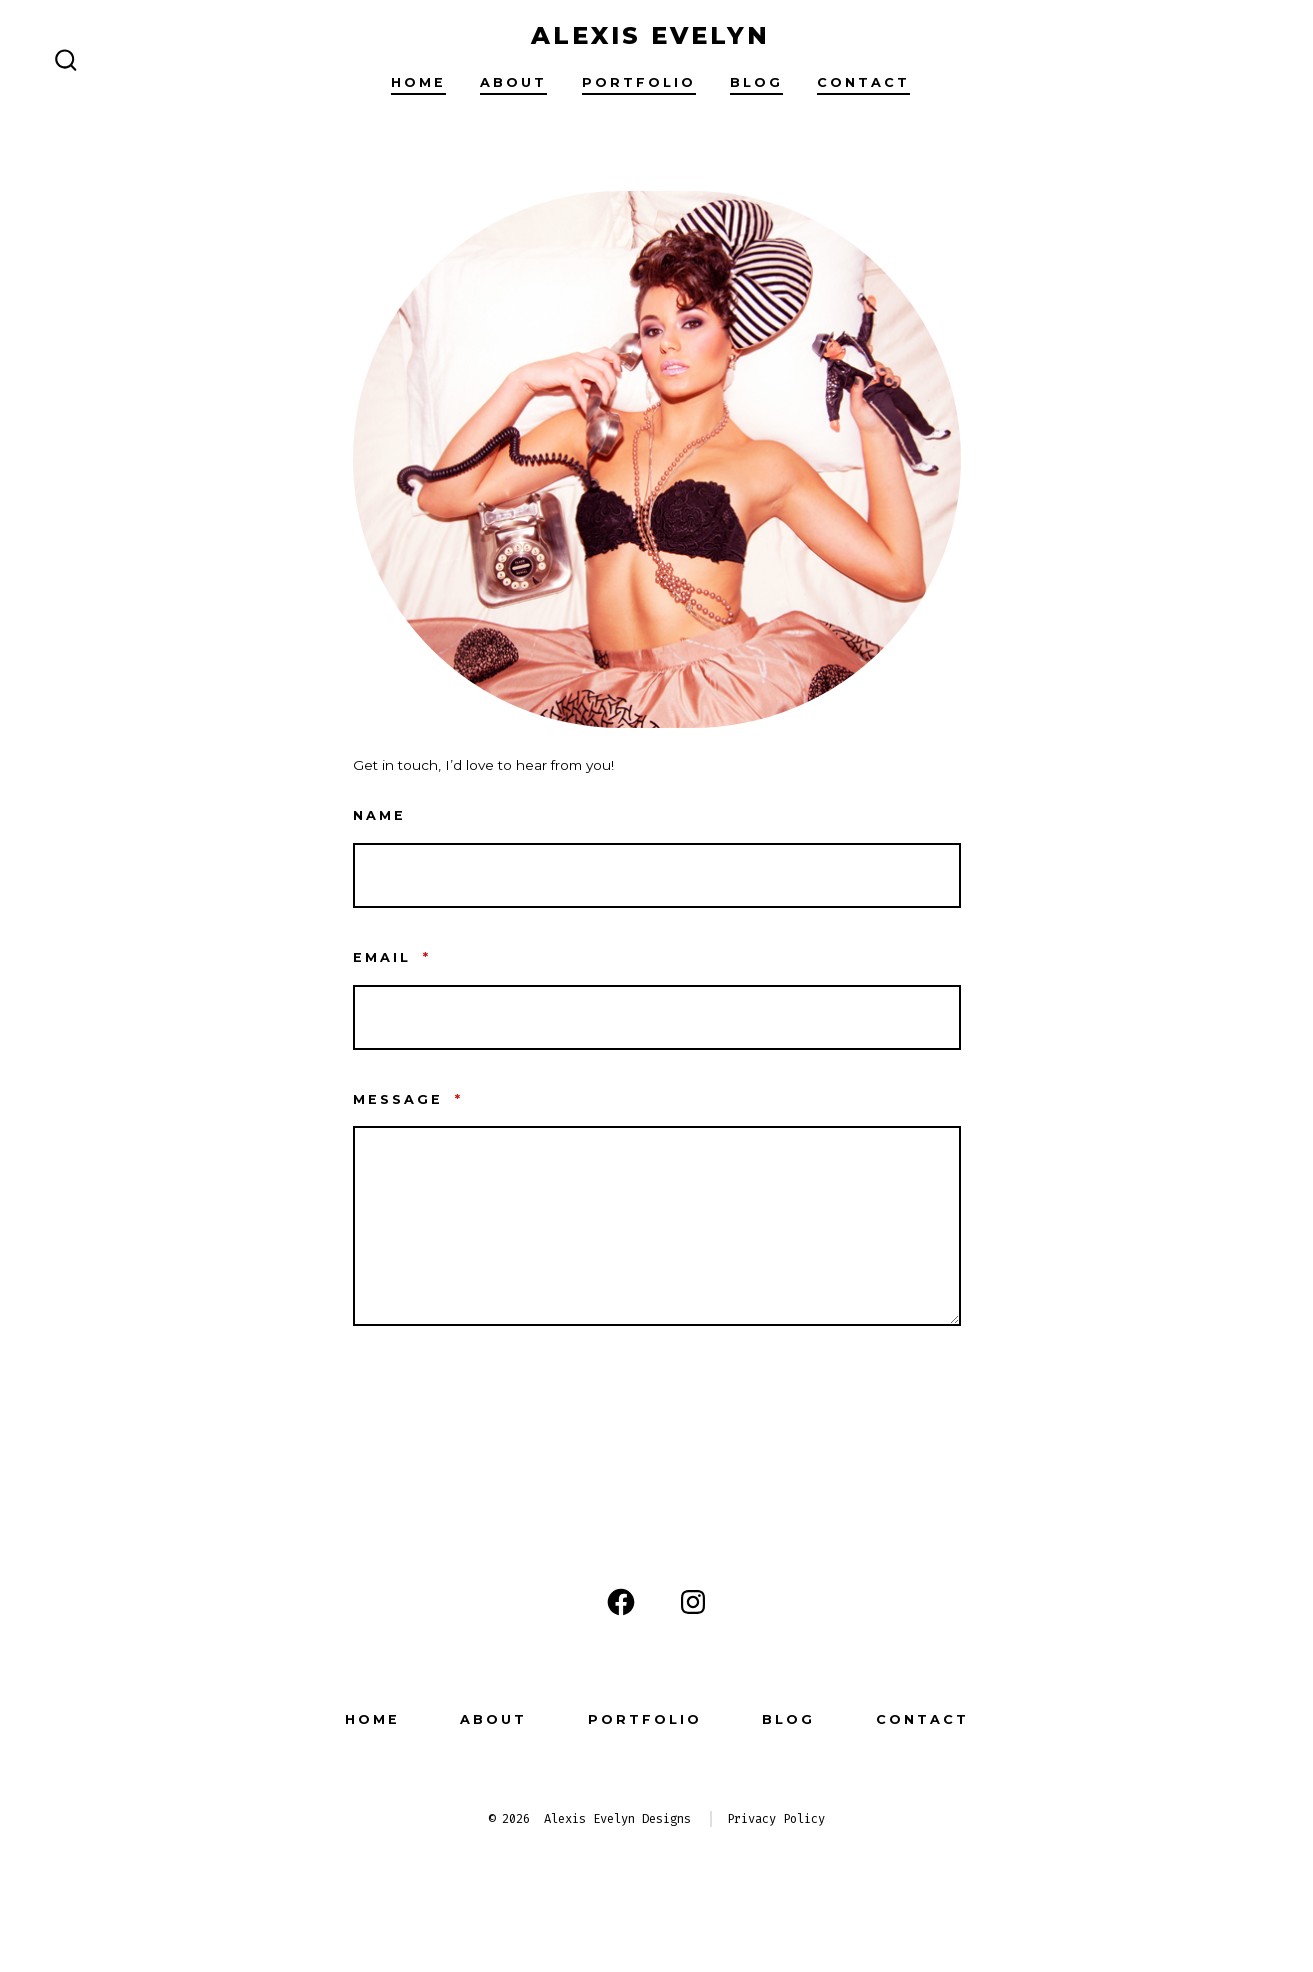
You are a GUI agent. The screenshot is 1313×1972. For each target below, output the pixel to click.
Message (408, 1099)
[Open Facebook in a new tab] (621, 1602)
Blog (756, 82)
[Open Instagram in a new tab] (693, 1602)
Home (418, 82)
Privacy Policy (776, 1819)
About (513, 82)
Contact (863, 82)
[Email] (657, 1017)
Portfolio (639, 82)
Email (392, 957)
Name (379, 815)
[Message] (657, 1226)
